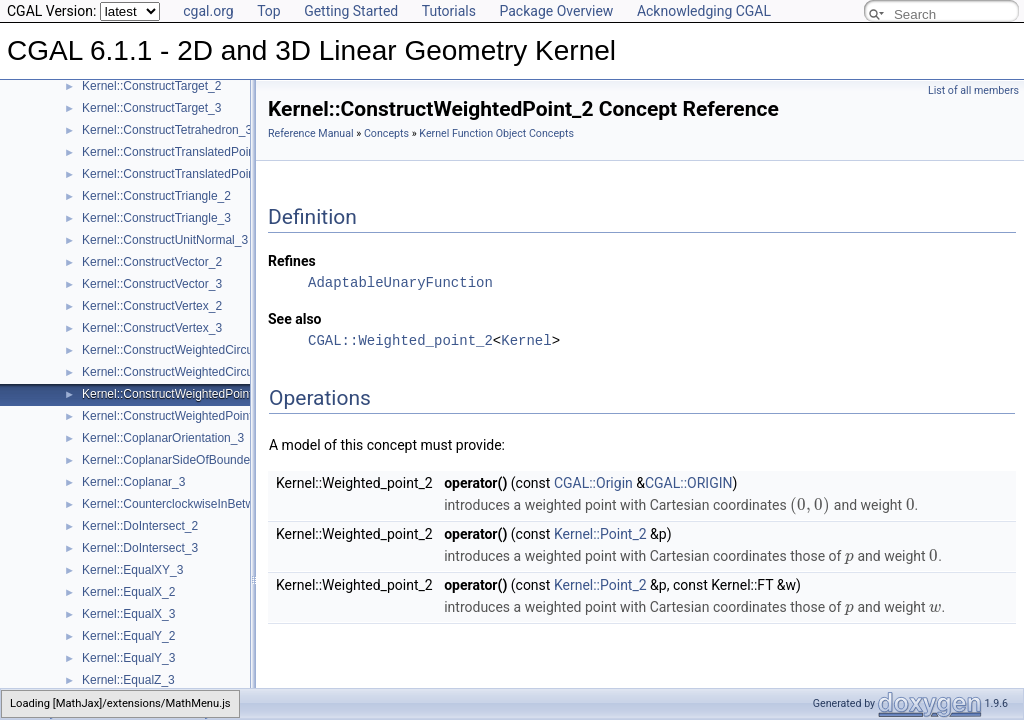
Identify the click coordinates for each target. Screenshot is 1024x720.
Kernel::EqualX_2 (128, 592)
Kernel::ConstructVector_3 (152, 284)
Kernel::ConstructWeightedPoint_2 (174, 394)
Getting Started (351, 11)
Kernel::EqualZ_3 (128, 680)
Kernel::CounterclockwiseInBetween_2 (184, 504)
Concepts (386, 133)
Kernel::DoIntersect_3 (140, 548)
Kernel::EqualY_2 (128, 636)
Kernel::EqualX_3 (128, 614)
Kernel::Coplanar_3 (133, 482)
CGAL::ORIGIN (689, 483)
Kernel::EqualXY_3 (132, 570)
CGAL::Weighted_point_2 (400, 340)
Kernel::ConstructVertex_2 (152, 306)
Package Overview (556, 11)
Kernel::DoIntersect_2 (140, 526)
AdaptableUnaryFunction (400, 282)
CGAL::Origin (593, 483)
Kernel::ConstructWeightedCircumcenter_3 (196, 372)
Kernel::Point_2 (600, 534)
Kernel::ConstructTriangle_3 (156, 218)
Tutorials (449, 11)
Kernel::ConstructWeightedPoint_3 (174, 416)
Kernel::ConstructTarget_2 (151, 86)
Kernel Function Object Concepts (496, 133)
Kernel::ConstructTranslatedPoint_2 (177, 152)
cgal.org (208, 11)
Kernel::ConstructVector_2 (152, 262)
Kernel (526, 340)
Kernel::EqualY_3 (128, 658)
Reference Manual (311, 133)
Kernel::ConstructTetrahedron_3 (167, 130)
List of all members (973, 90)
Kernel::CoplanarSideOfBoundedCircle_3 (191, 460)
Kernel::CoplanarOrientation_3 (163, 438)
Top (269, 11)
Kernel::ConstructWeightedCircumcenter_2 (196, 350)
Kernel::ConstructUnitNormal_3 (165, 240)
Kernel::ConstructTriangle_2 (156, 196)
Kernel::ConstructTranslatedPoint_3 (177, 174)
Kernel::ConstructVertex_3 (152, 328)
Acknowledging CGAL (704, 11)
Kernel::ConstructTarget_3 (151, 108)
